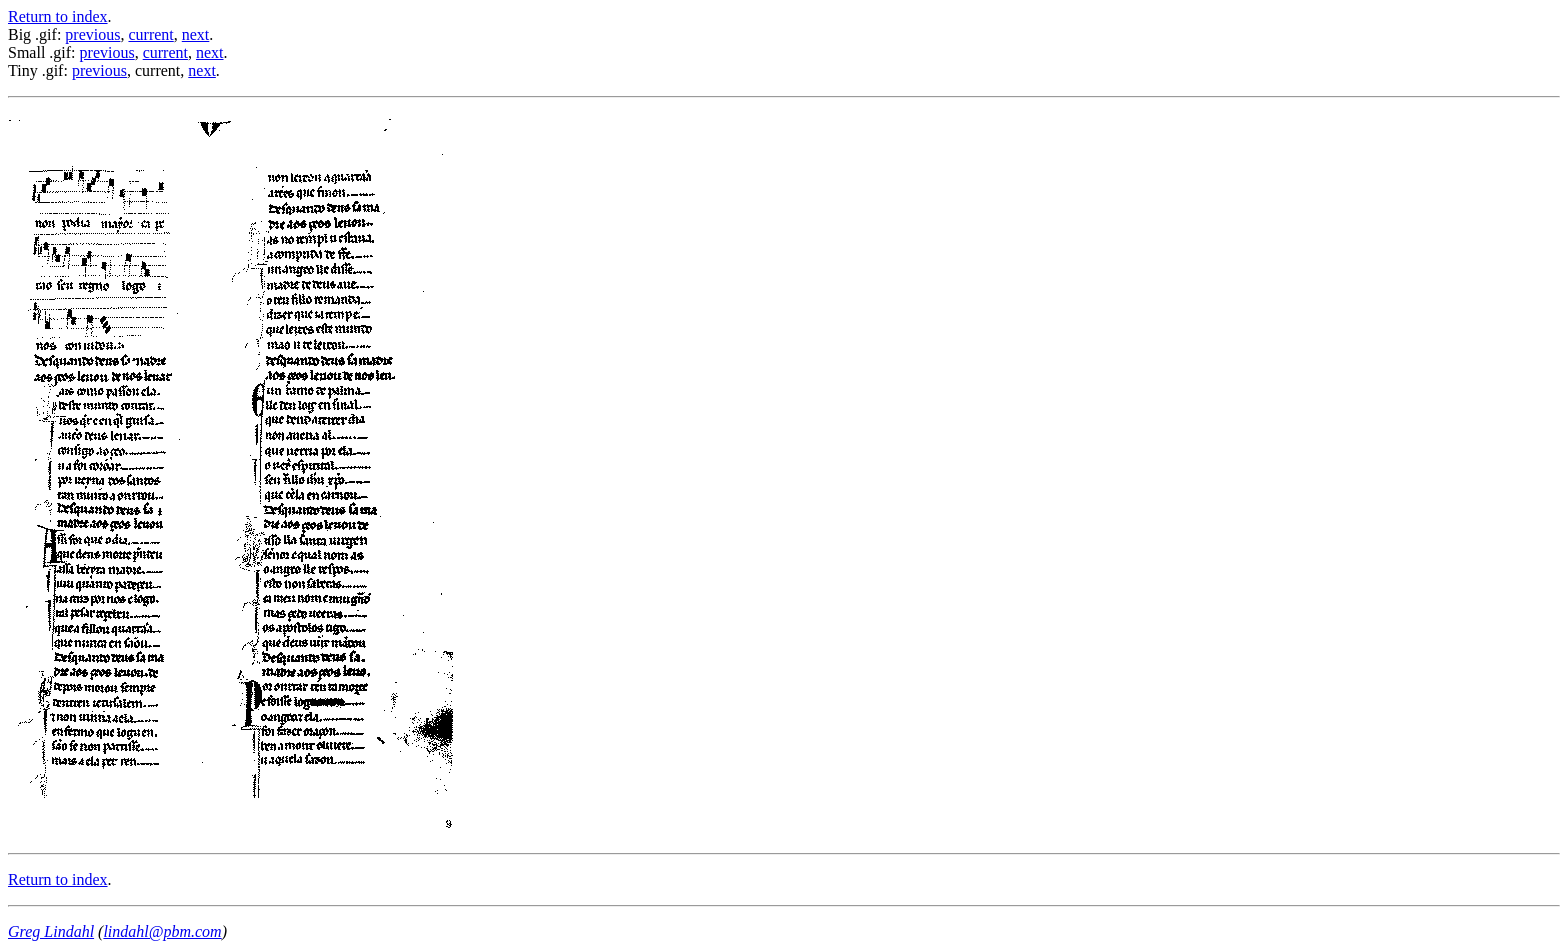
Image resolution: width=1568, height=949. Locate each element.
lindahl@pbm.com (162, 931)
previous (92, 34)
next (196, 34)
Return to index (58, 16)
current (150, 34)
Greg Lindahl (51, 931)
